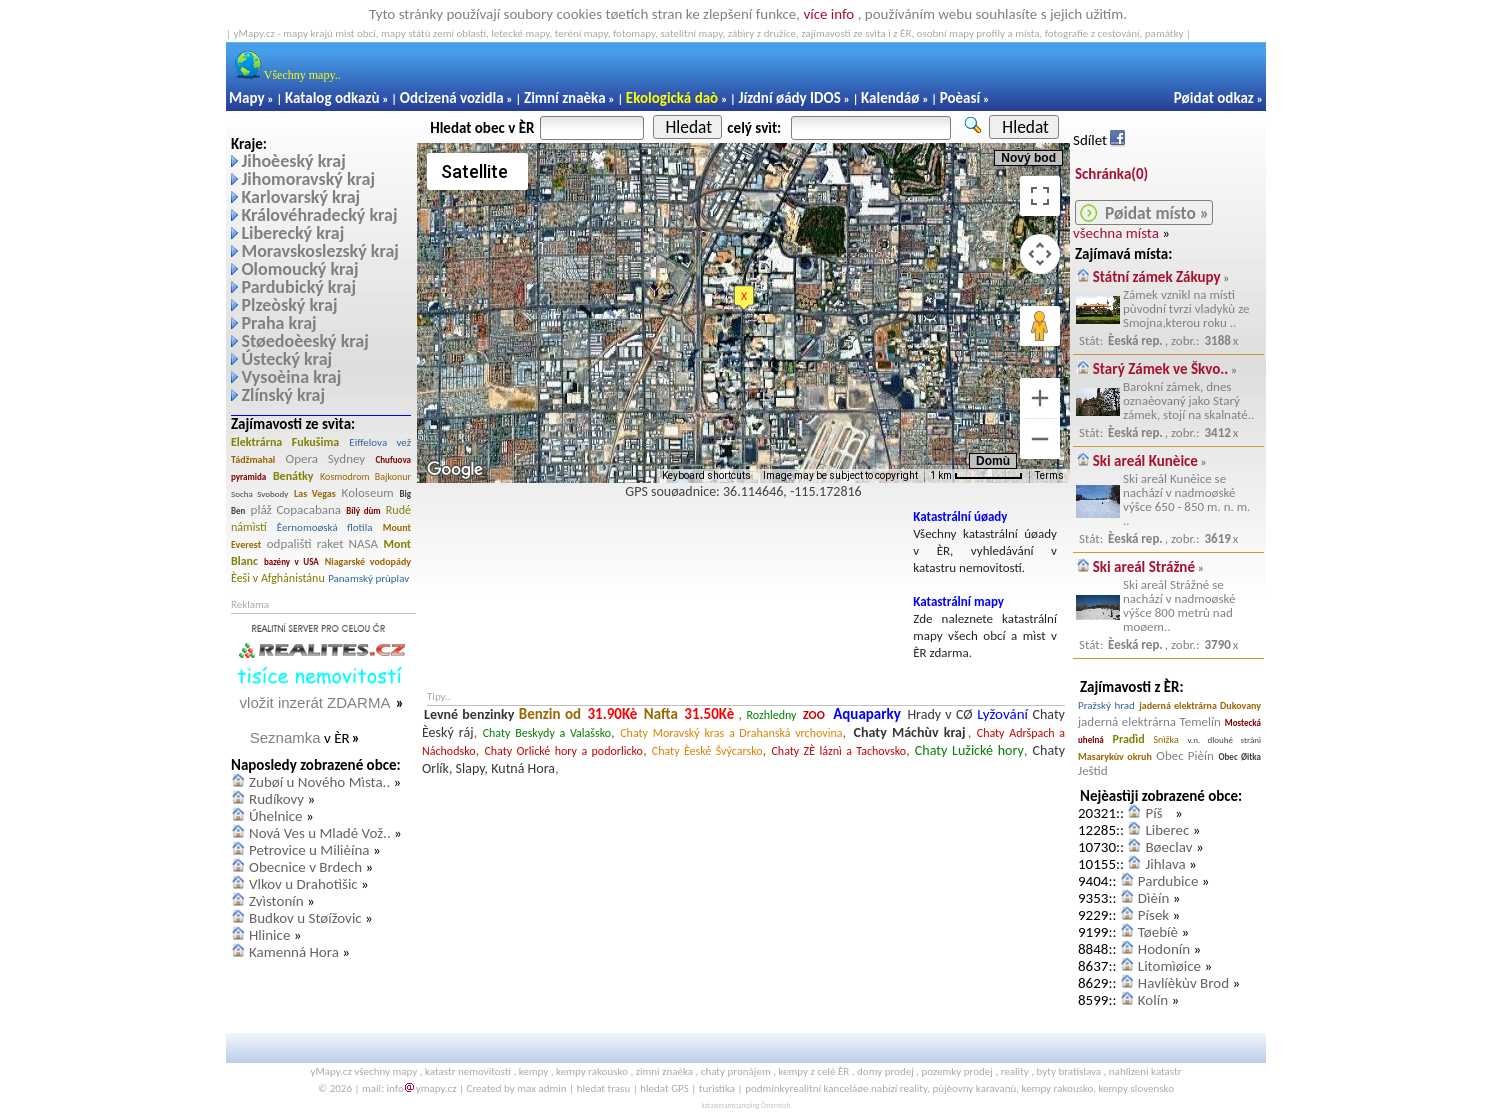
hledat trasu (604, 1088)
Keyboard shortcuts (706, 475)
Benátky (293, 476)
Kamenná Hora (294, 952)
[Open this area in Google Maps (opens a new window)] (455, 470)
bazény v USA (291, 561)
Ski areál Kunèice (1145, 461)
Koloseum (368, 492)
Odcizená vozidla (452, 98)
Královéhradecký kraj (319, 215)
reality (1015, 1071)
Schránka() (1111, 174)
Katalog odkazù (332, 98)
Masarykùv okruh (1115, 756)
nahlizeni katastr (1145, 1071)
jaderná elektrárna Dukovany (1200, 705)
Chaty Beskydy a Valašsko (547, 733)
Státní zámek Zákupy (1157, 277)
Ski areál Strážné (1144, 567)
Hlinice (269, 935)
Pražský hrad (1106, 705)
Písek (1153, 915)
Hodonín (1164, 949)
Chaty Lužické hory (969, 750)
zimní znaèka (664, 1071)
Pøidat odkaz (1214, 98)
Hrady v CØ (939, 714)
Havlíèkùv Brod (1183, 983)
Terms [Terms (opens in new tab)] (1049, 475)
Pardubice (1168, 881)
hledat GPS (664, 1088)
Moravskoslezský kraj (320, 251)
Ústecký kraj (286, 359)
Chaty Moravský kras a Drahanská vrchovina (731, 733)
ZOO (814, 715)
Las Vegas (315, 493)
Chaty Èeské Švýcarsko (707, 751)
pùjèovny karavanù (974, 1088)
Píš (1158, 813)
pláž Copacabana (296, 509)
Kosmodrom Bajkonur (365, 476)
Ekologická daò (672, 98)
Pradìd (1129, 739)
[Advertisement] (662, 554)
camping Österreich (762, 1105)
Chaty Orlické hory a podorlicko (563, 751)
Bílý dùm (363, 510)
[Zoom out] (1040, 439)
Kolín (1153, 1000)
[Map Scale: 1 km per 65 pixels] (976, 476)
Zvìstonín (276, 901)
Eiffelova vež (380, 442)
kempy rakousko (592, 1071)
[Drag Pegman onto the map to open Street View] (1040, 326)
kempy (534, 1071)
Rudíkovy (276, 799)
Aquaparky (867, 714)
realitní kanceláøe (829, 1088)
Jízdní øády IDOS (789, 98)
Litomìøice (1169, 966)
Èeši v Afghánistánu (278, 578)
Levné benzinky (469, 714)
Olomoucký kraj (299, 269)
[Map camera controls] (1040, 254)
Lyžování (1002, 714)
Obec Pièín (1185, 755)
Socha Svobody (259, 493)
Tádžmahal (253, 459)
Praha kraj (278, 323)
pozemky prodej (957, 1071)
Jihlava (1165, 864)
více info (828, 14)
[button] (744, 298)
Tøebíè (1158, 932)
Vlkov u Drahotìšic (303, 884)
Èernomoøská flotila (325, 527)
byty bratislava (1069, 1071)
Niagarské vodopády (368, 561)
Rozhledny (771, 715)
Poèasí (960, 98)
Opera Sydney (326, 458)
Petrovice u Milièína (309, 850)
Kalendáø (890, 98)
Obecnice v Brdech (305, 867)
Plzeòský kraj (289, 305)
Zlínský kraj (283, 395)
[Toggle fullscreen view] (1040, 196)
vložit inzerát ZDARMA (315, 702)
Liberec (1167, 830)
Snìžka (1165, 739)
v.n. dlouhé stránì (1224, 739)
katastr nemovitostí (468, 1071)
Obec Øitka (1239, 756)
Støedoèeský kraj (304, 341)
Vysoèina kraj (291, 377)
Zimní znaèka (565, 98)
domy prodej (885, 1071)
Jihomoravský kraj (308, 179)
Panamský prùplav (368, 578)
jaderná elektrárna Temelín (1149, 721)
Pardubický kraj (298, 287)
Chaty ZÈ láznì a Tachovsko (838, 751)
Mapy (247, 98)
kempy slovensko (1136, 1088)
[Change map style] (477, 171)
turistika (717, 1088)
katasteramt (718, 1105)
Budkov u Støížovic (305, 918)
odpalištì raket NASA (322, 543)
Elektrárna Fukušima (285, 442)
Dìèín (1153, 898)
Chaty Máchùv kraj (910, 732)
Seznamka (285, 737)
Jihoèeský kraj (293, 161)
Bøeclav (1168, 847)
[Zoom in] (1040, 398)
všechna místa (1116, 233)
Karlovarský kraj (300, 197)
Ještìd (1093, 770)
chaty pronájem (736, 1071)
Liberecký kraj (292, 233)
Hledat (689, 127)
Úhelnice (276, 816)
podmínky (767, 1088)
